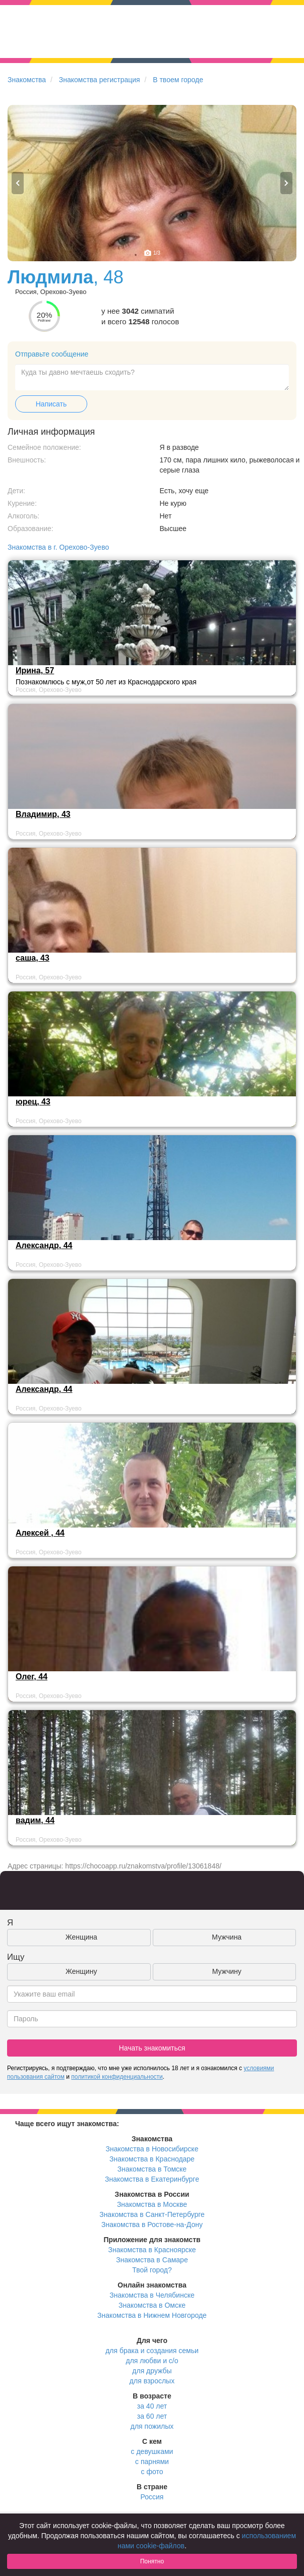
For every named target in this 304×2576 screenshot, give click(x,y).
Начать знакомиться (152, 2048)
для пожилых (152, 2426)
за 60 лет (152, 2416)
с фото (152, 2472)
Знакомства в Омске (152, 2305)
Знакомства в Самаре (152, 2260)
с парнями (152, 2461)
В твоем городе (178, 80)
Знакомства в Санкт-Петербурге (152, 2214)
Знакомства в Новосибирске (152, 2149)
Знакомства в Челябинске (151, 2295)
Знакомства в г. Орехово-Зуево (58, 547)
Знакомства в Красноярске (152, 2250)
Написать (51, 404)
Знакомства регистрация (99, 80)
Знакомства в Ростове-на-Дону (152, 2224)
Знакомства (27, 80)
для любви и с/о (152, 2361)
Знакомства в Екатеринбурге (152, 2179)
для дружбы (151, 2371)
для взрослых (152, 2381)
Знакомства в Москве (152, 2204)
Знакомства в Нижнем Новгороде (152, 2315)
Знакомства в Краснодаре (152, 2159)
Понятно (152, 2561)
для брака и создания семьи (152, 2351)
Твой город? (152, 2270)
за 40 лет (152, 2406)
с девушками (152, 2451)
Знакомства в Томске (152, 2169)
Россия (152, 2497)
